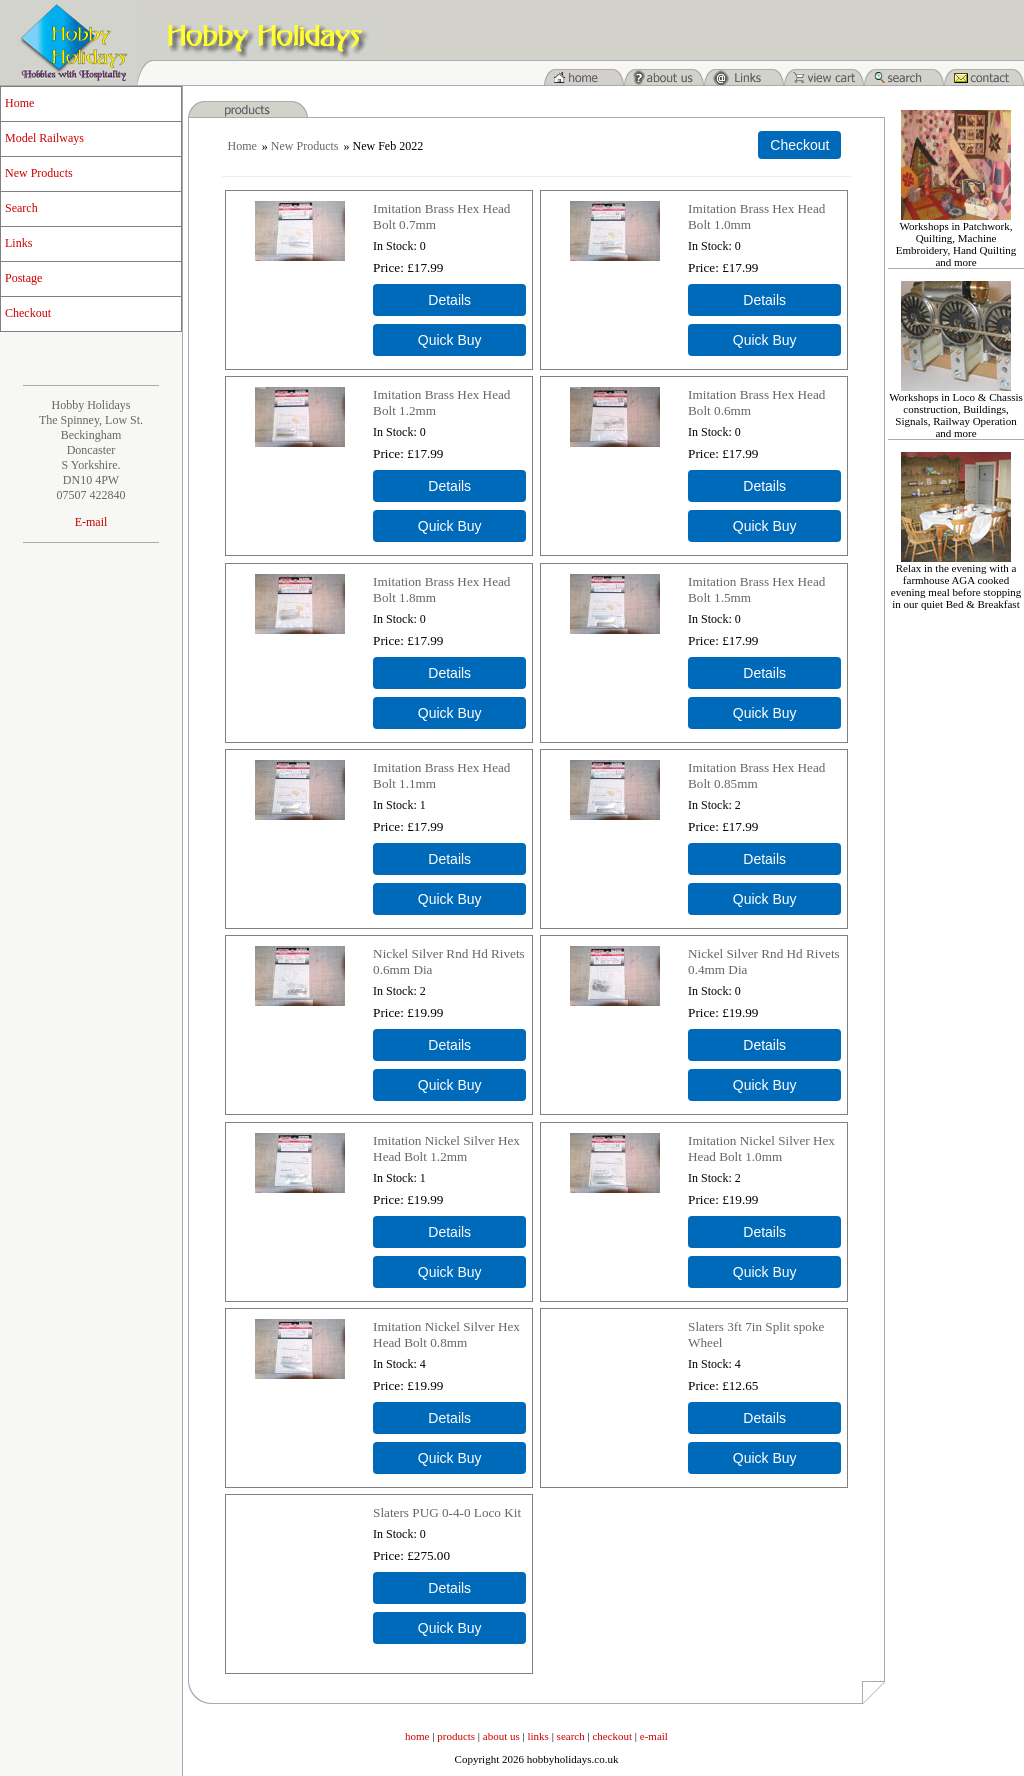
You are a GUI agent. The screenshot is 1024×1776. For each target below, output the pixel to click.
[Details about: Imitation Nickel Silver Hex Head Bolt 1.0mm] (764, 1232)
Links (18, 243)
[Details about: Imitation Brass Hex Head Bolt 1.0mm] (764, 300)
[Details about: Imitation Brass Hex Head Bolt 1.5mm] (764, 673)
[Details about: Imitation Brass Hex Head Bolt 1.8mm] (449, 673)
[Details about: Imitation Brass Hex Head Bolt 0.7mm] (449, 300)
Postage (23, 278)
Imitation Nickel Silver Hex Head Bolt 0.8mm (446, 1334)
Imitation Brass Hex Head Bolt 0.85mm (756, 775)
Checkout (28, 313)
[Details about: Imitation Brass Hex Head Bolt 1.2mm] (449, 486)
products (456, 1736)
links (538, 1736)
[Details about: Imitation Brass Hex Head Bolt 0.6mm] (764, 486)
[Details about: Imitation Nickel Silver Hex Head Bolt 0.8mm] (449, 1418)
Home (19, 103)
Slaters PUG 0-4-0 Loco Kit (447, 1512)
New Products (39, 173)
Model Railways (44, 138)
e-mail (654, 1736)
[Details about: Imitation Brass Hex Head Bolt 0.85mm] (764, 859)
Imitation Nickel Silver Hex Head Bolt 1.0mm (761, 1148)
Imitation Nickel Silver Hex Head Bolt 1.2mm (446, 1148)
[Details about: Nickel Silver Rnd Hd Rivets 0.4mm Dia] (764, 1045)
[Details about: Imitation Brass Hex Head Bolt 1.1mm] (449, 859)
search (571, 1736)
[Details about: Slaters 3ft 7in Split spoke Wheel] (764, 1418)
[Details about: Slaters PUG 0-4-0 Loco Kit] (449, 1588)
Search (21, 208)
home (417, 1736)
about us (501, 1736)
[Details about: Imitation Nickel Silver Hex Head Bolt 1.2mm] (449, 1232)
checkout (612, 1736)
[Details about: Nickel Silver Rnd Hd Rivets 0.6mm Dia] (449, 1045)
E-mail (91, 522)
